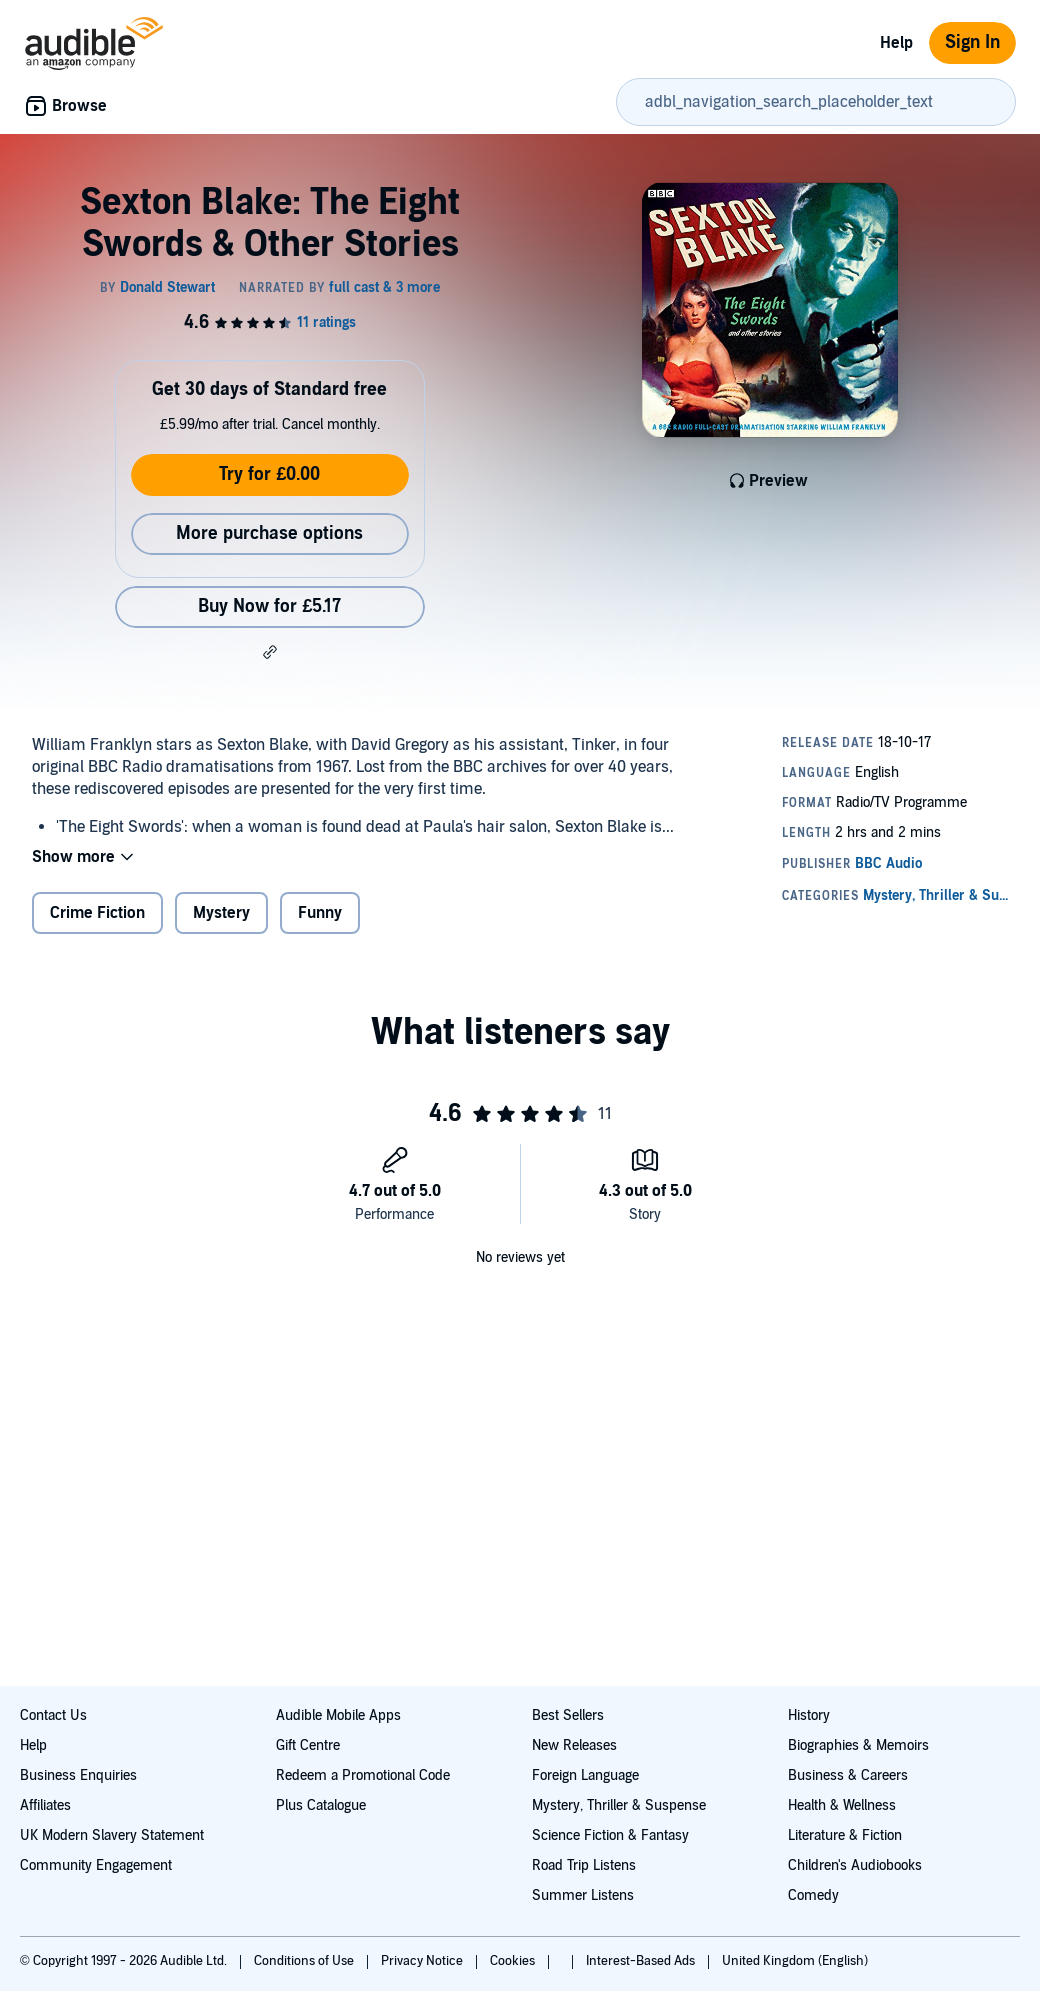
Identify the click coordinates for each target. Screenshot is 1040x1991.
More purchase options (269, 533)
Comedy (813, 1895)
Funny (320, 913)
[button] (270, 652)
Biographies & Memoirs (858, 1745)
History (809, 1715)
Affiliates (45, 1805)
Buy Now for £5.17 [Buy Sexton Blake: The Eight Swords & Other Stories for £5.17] (269, 606)
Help (896, 43)
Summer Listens (583, 1895)
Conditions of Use (305, 1961)
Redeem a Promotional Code (363, 1775)
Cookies (514, 1961)
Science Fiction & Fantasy (610, 1835)
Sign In (972, 42)
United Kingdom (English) (795, 1961)
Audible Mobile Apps (338, 1715)
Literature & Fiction (845, 1835)
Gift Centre (308, 1745)
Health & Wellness (842, 1805)
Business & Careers (848, 1775)
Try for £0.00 (269, 474)
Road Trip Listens (584, 1865)
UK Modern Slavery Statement (112, 1835)
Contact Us (53, 1715)
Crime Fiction (97, 913)
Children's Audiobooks (855, 1865)
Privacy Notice (423, 1961)
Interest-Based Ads (642, 1961)
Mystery (221, 913)
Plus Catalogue (321, 1805)
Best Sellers (568, 1715)
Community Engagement (96, 1865)
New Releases (574, 1745)
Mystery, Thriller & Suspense (619, 1805)
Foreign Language (585, 1775)
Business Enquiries (78, 1775)
